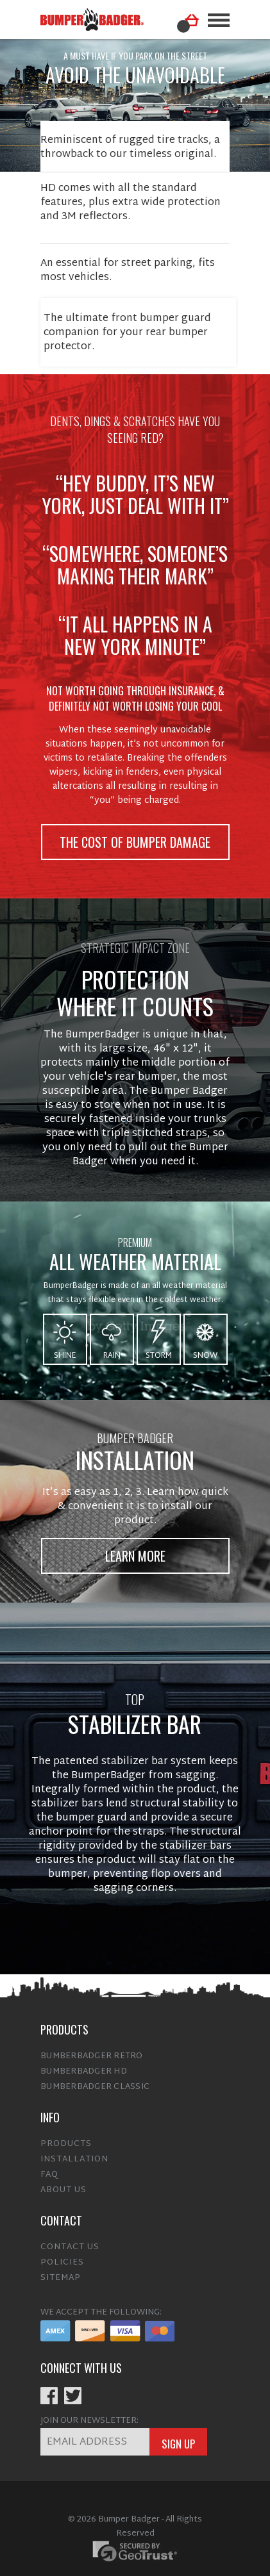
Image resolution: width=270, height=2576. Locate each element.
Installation (74, 2151)
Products (66, 2136)
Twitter (72, 2388)
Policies (62, 2255)
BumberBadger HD (83, 2064)
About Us (63, 2182)
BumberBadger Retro (91, 2048)
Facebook (49, 2388)
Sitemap (60, 2270)
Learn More (135, 1547)
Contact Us (69, 2239)
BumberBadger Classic (94, 2079)
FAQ (49, 2167)
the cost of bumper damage (135, 834)
